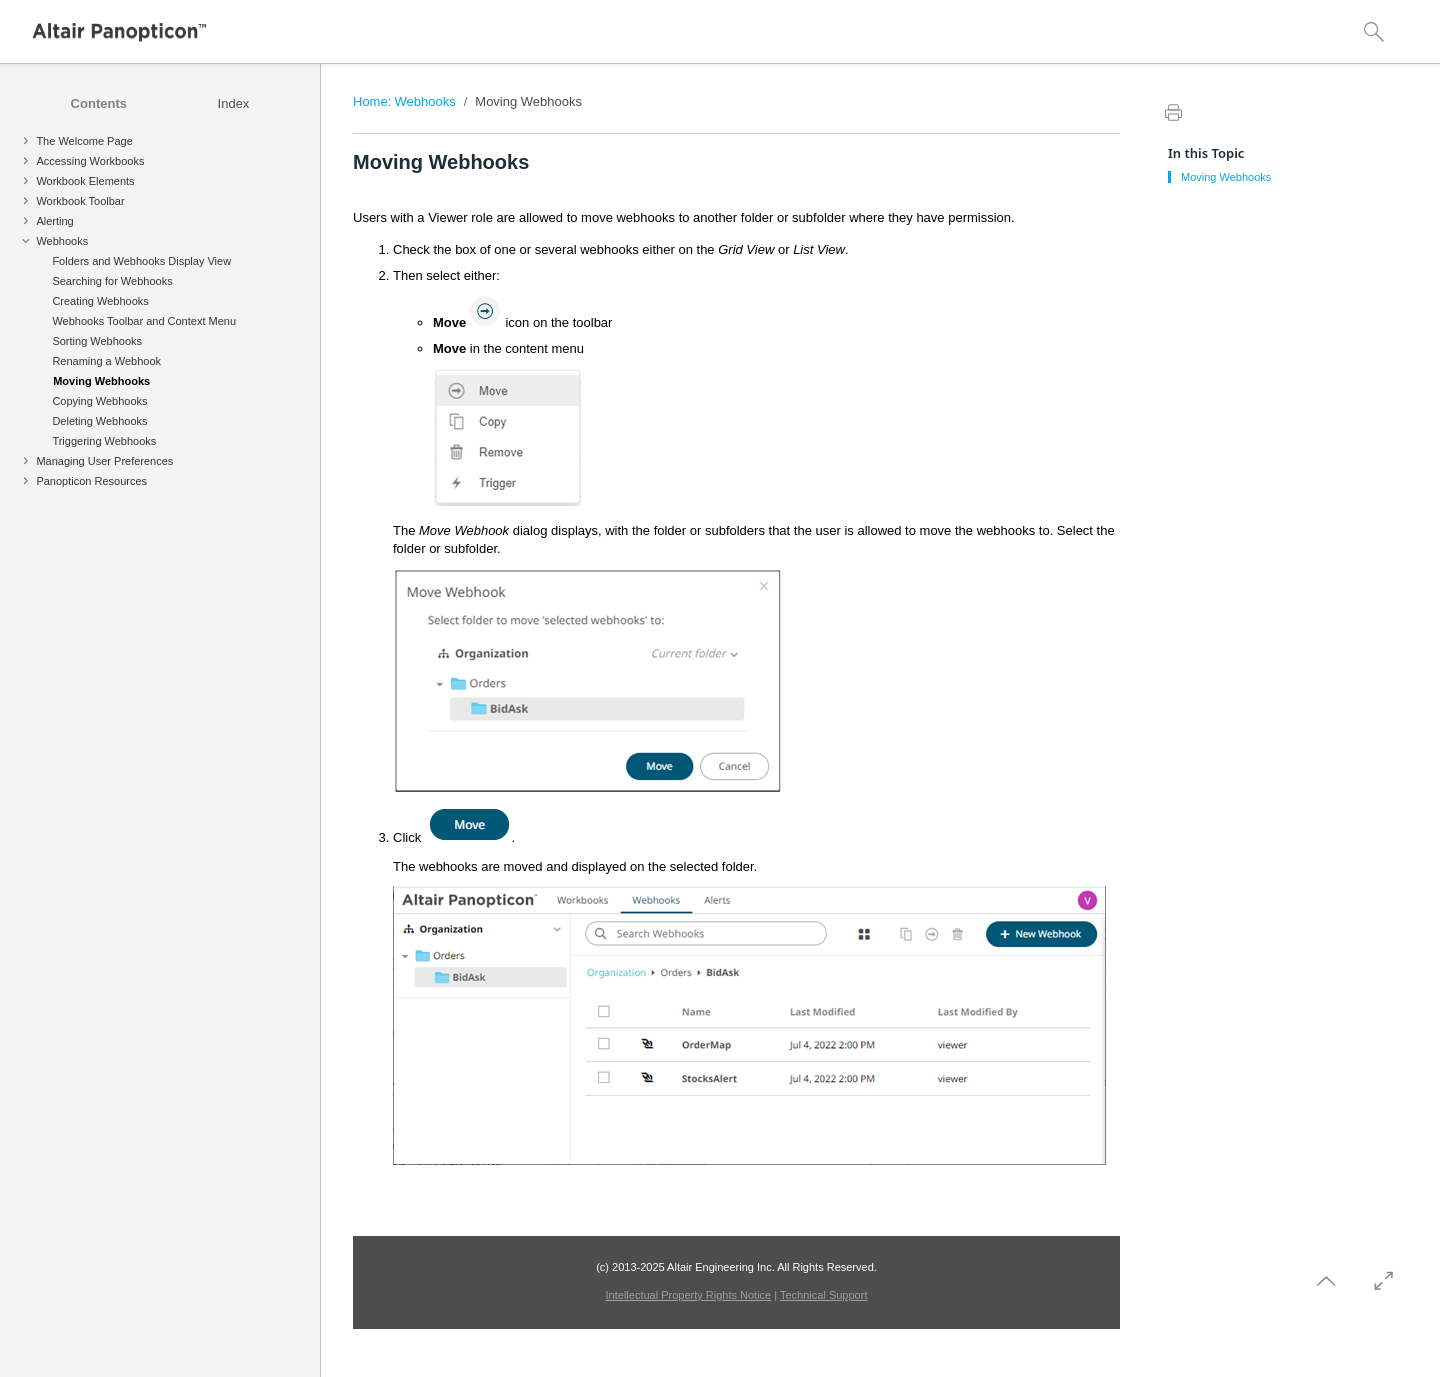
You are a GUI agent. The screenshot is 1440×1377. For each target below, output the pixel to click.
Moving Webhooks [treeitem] (101, 381)
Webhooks (62, 241)
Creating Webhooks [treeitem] (100, 301)
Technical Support (823, 1295)
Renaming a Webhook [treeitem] (106, 361)
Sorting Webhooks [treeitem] (97, 341)
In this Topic (1206, 153)
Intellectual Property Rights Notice (689, 1295)
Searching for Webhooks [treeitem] (112, 281)
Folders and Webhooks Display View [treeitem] (141, 261)
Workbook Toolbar (80, 201)
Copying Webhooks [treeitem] (99, 401)
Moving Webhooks (528, 101)
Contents (99, 103)
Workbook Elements (85, 181)
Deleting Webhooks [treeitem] (99, 421)
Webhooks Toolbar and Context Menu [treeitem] (144, 321)
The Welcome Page (84, 141)
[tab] (99, 103)
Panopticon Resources (91, 481)
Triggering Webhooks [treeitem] (104, 441)
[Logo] (120, 32)
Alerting (54, 221)
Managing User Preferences (104, 461)
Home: (372, 101)
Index (234, 103)
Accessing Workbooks (90, 161)
